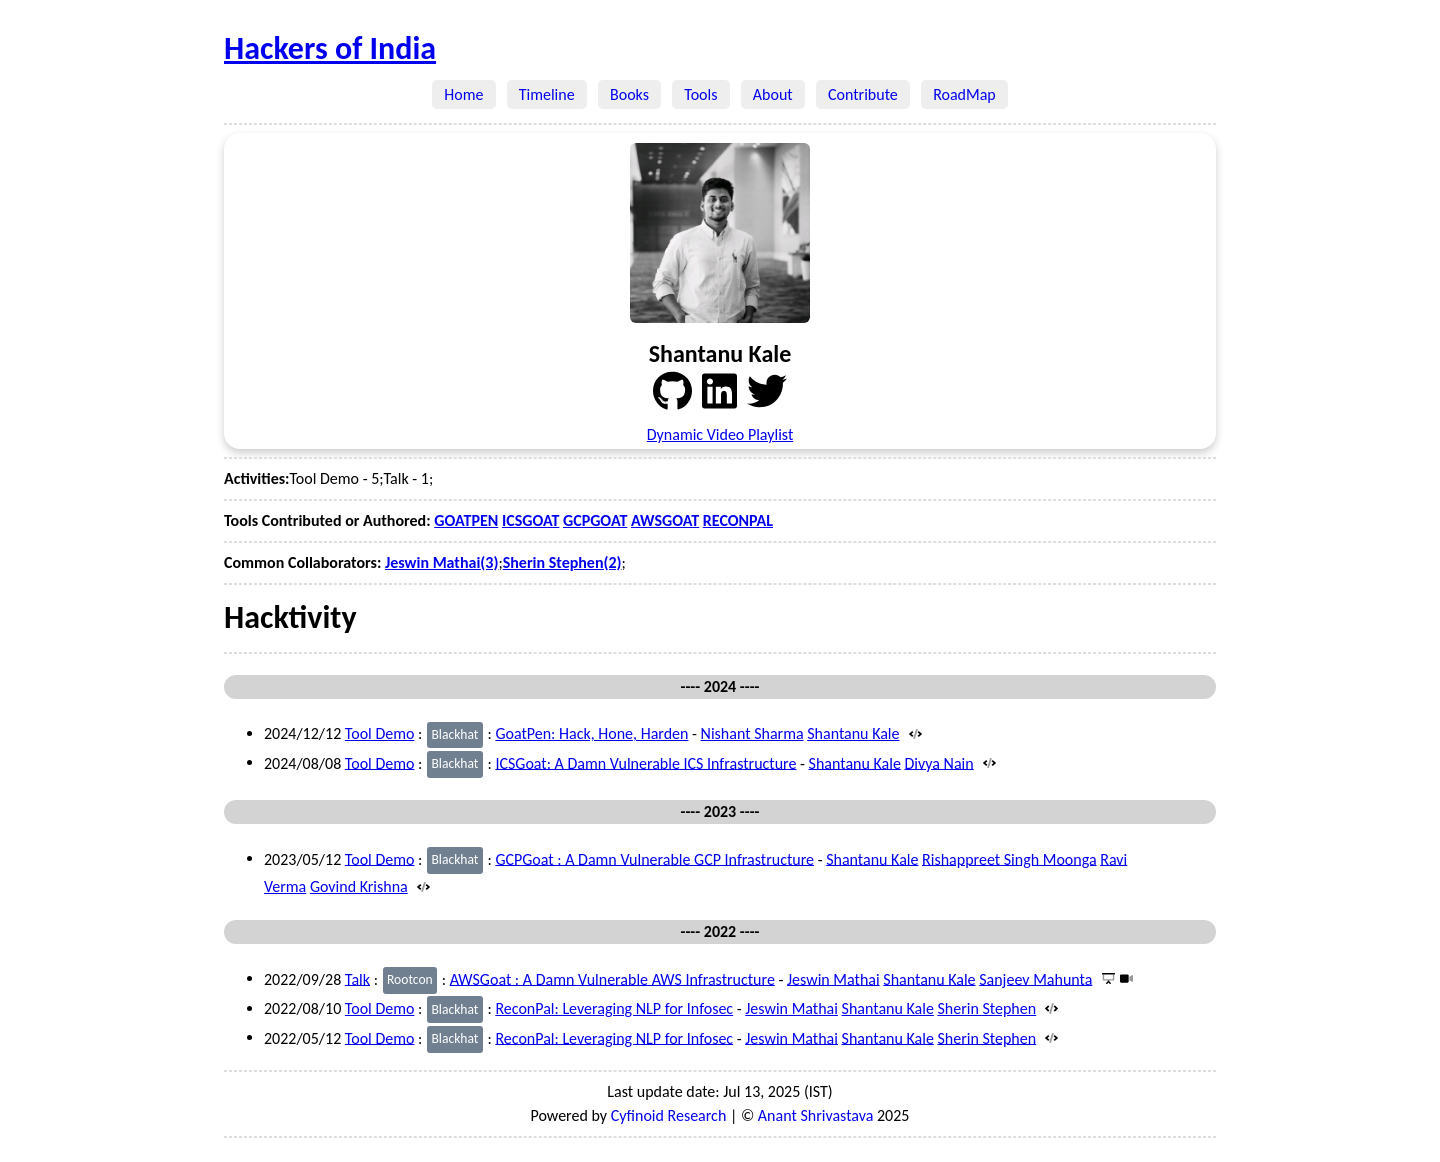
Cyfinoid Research (669, 1115)
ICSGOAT (530, 520)
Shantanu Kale (853, 733)
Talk (357, 978)
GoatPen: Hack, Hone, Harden (591, 733)
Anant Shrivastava (816, 1115)
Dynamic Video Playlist (720, 434)
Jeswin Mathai (833, 978)
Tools (701, 94)
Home (464, 94)
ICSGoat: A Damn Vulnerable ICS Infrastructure (645, 762)
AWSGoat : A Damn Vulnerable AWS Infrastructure (612, 978)
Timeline (547, 94)
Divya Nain (938, 762)
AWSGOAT (665, 520)
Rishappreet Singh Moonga (1009, 858)
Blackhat (454, 734)
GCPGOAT (595, 520)
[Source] (912, 733)
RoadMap (964, 94)
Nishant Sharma (752, 733)
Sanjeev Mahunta (1035, 978)
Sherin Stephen (986, 1008)
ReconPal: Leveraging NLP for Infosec (614, 1008)
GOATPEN (466, 520)
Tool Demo (380, 733)
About (773, 94)
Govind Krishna (359, 886)
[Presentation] (1107, 978)
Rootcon (410, 979)
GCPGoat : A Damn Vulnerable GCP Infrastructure (654, 858)
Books (629, 94)
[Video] (1125, 978)
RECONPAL (738, 520)
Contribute (863, 94)
